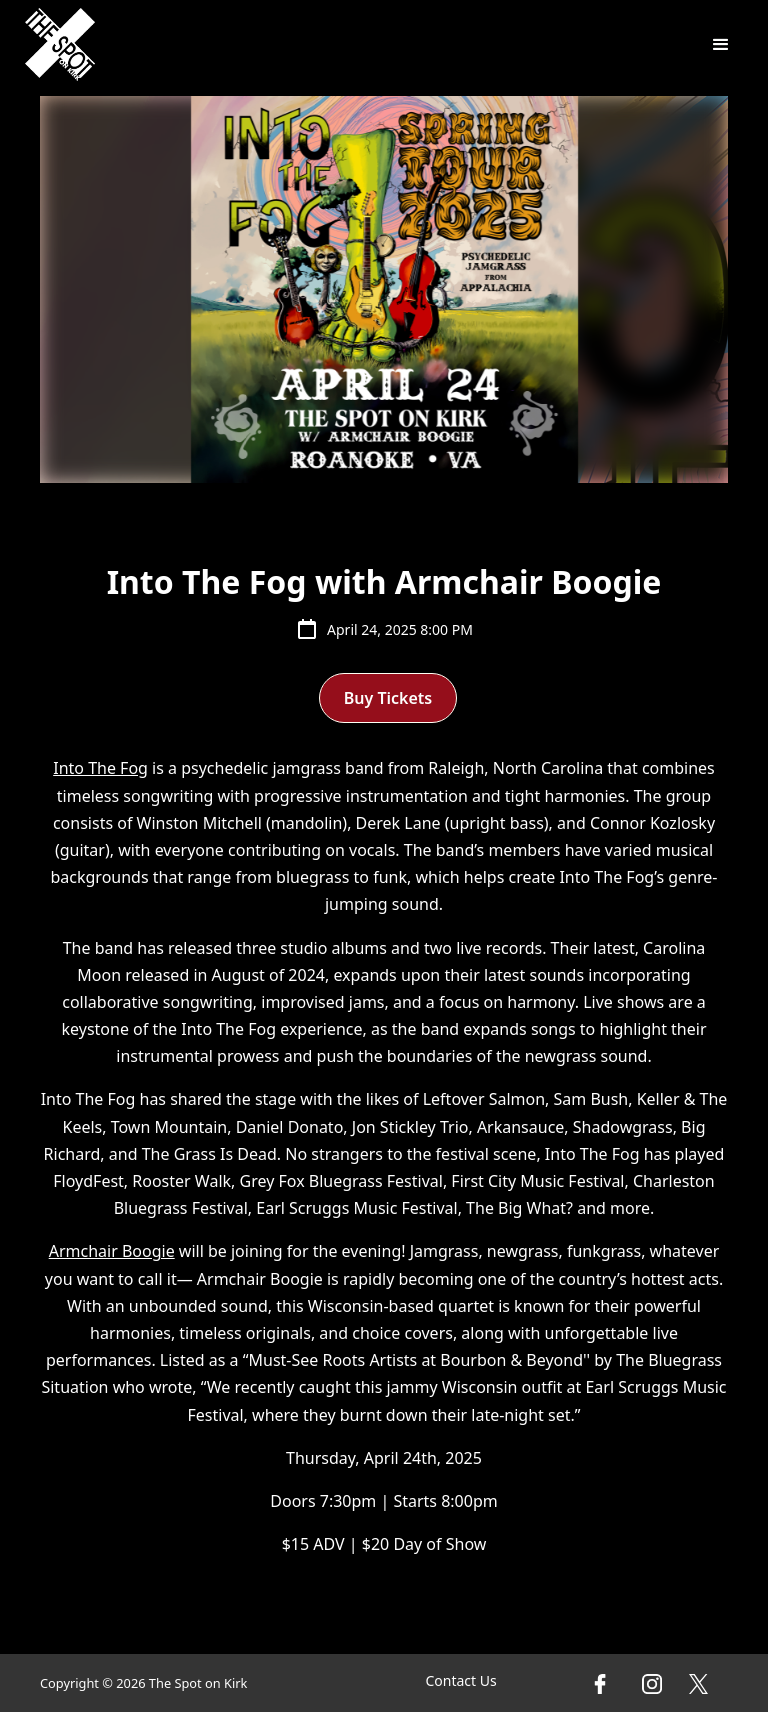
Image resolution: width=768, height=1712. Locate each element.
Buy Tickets (388, 698)
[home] (60, 44)
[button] (721, 45)
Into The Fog (100, 768)
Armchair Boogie (112, 1251)
